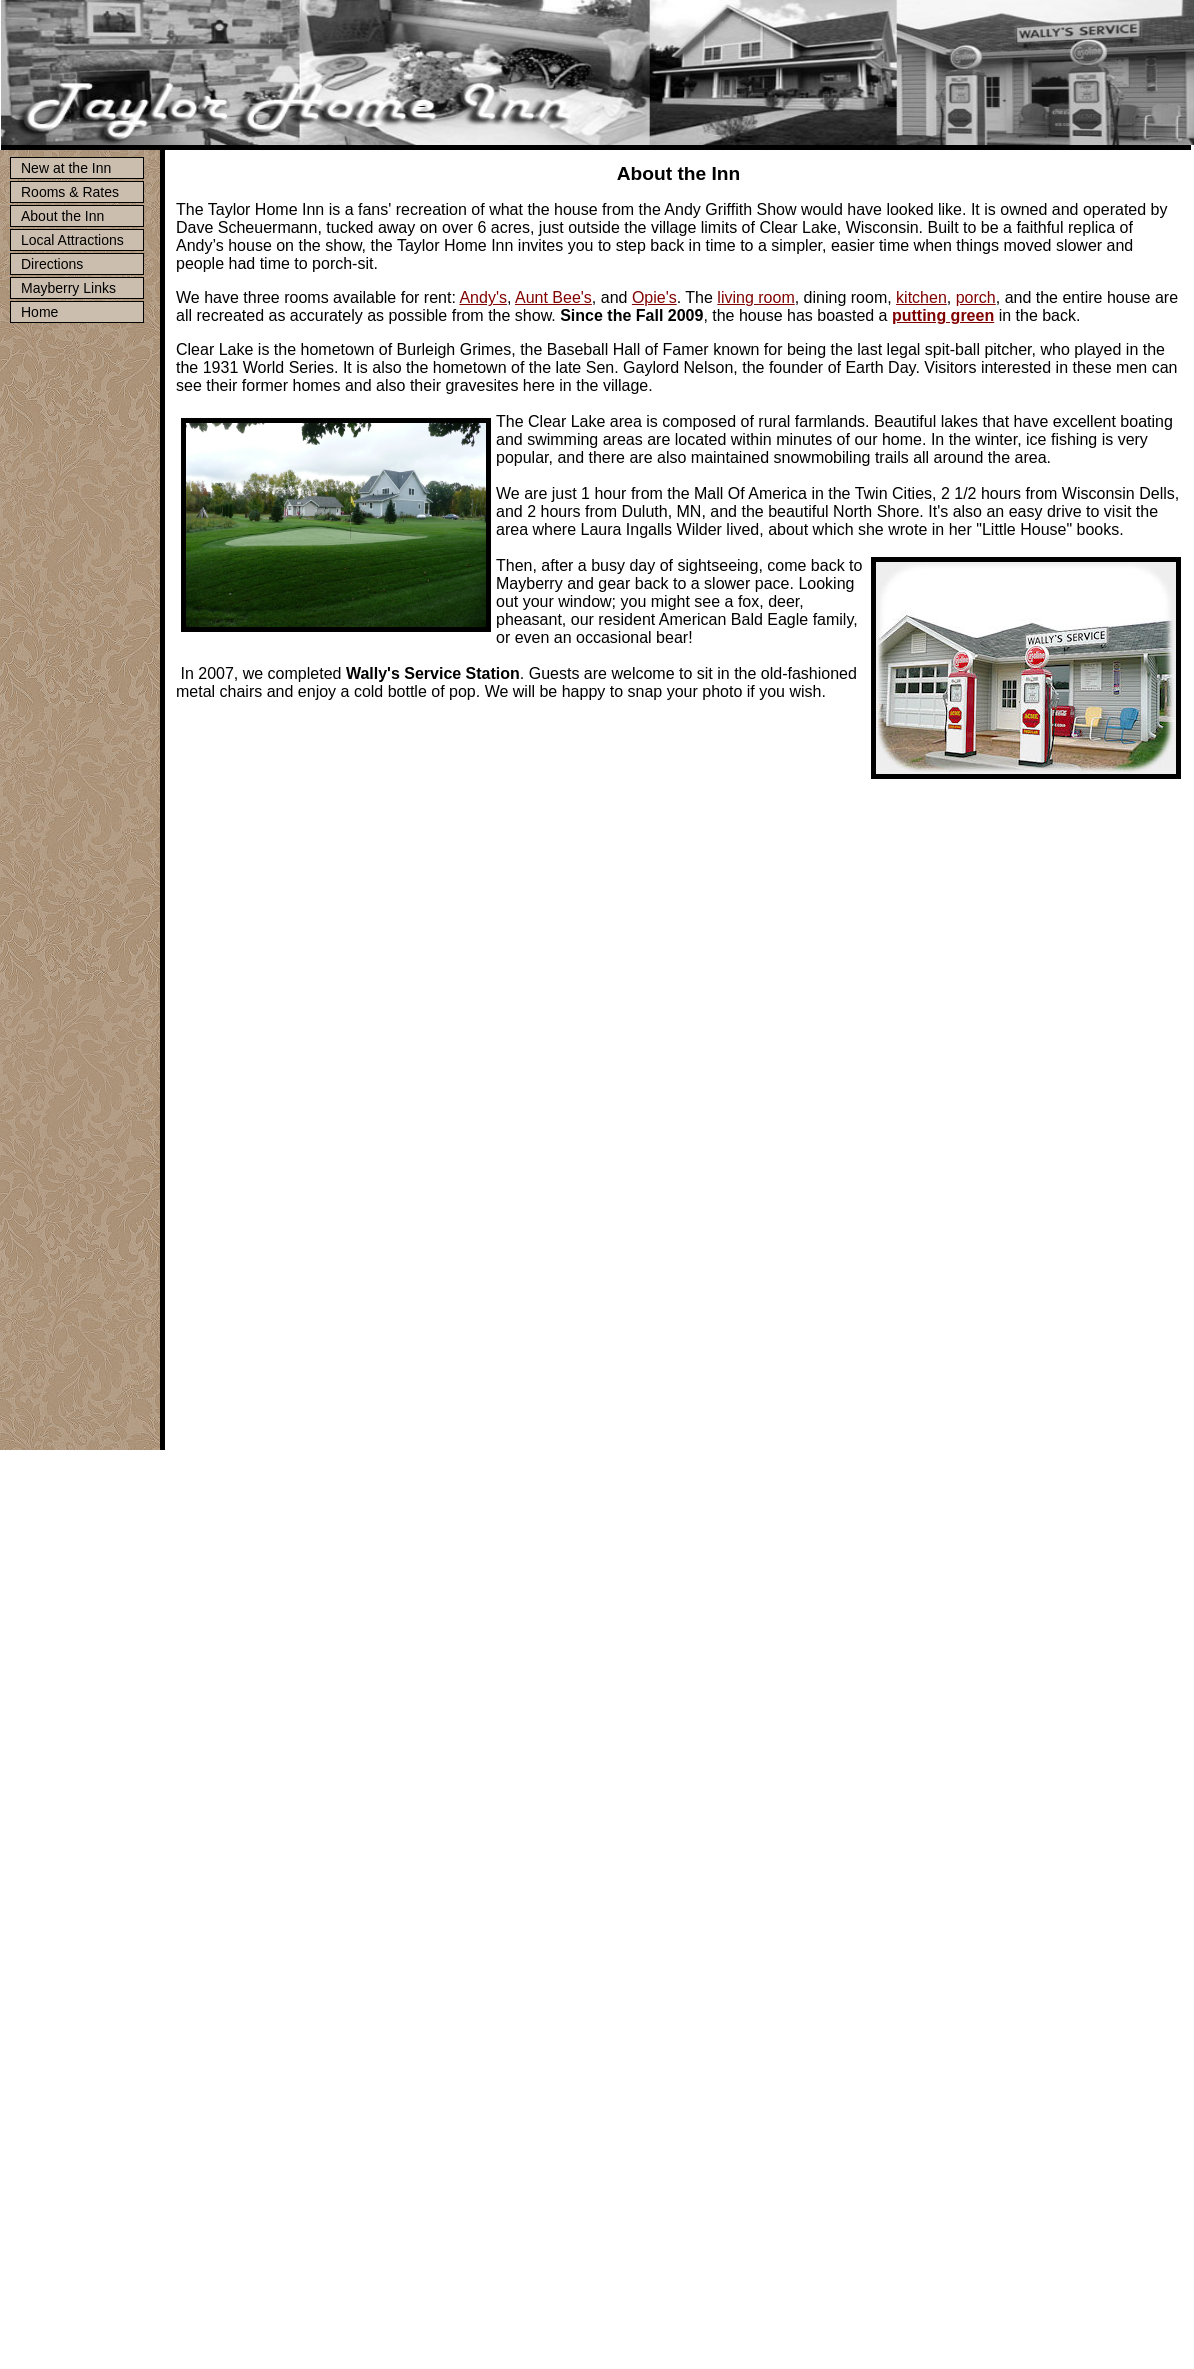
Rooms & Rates (70, 192)
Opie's (654, 297)
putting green (943, 315)
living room (755, 297)
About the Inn (62, 216)
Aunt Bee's (553, 297)
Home (39, 312)
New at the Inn (66, 168)
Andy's (483, 297)
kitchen (921, 297)
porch (976, 297)
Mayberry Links (68, 288)
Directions (52, 264)
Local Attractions (72, 240)
